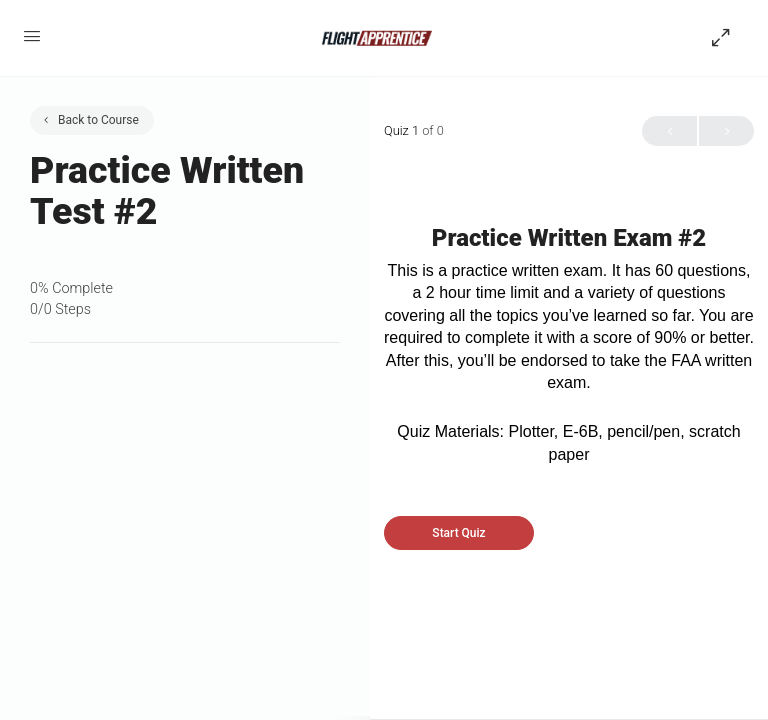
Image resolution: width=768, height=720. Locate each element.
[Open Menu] (32, 36)
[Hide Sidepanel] (726, 38)
